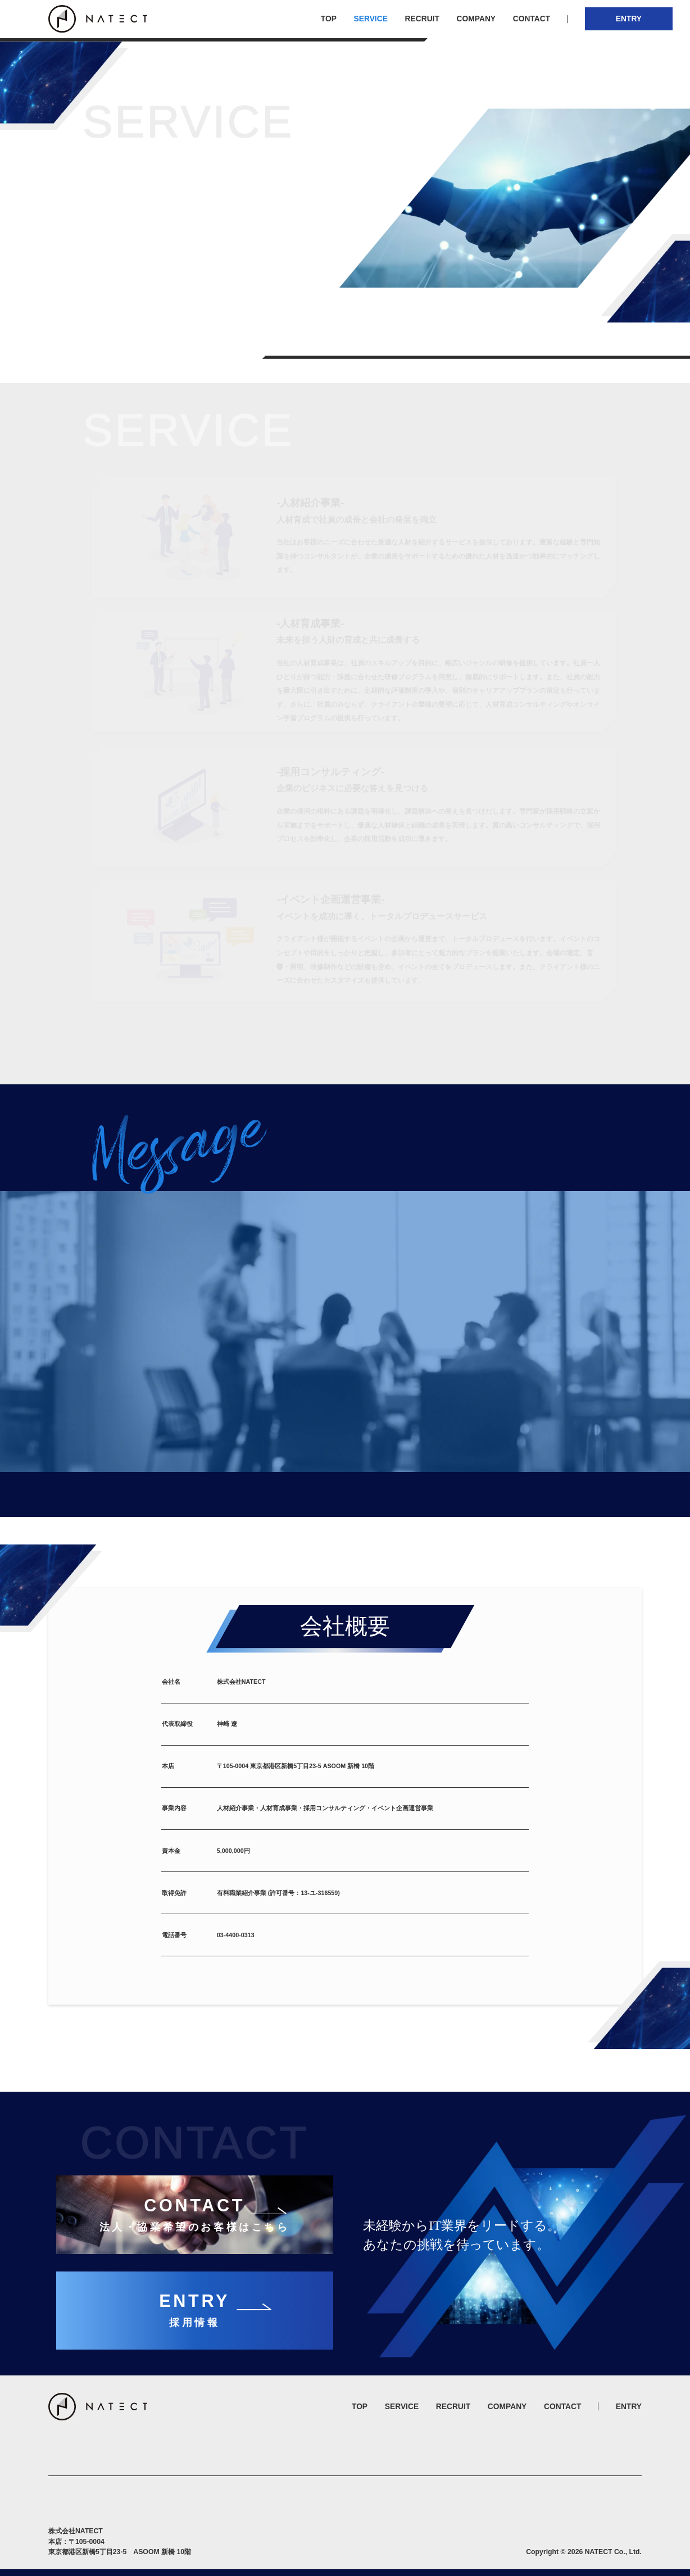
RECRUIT (422, 18)
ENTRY (629, 18)
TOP (329, 18)
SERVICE (371, 18)
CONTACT (531, 18)
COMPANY (476, 18)
